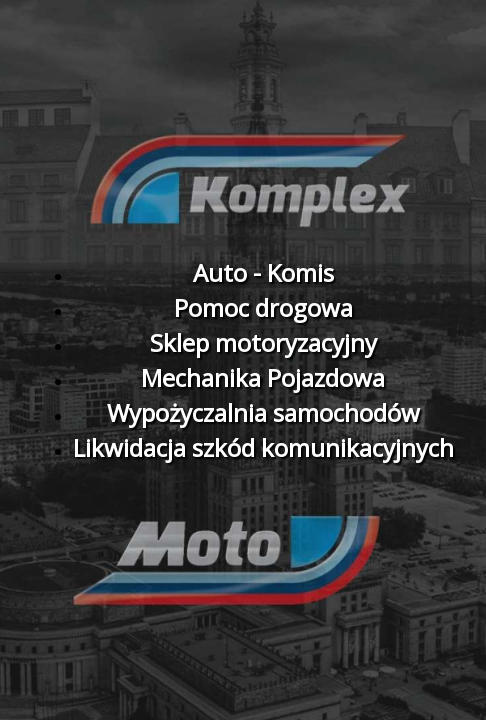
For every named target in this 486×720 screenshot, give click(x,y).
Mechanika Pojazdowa (263, 377)
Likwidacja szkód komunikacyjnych (263, 447)
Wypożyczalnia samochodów (263, 412)
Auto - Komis (263, 272)
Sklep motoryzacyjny (263, 342)
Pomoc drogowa (263, 307)
